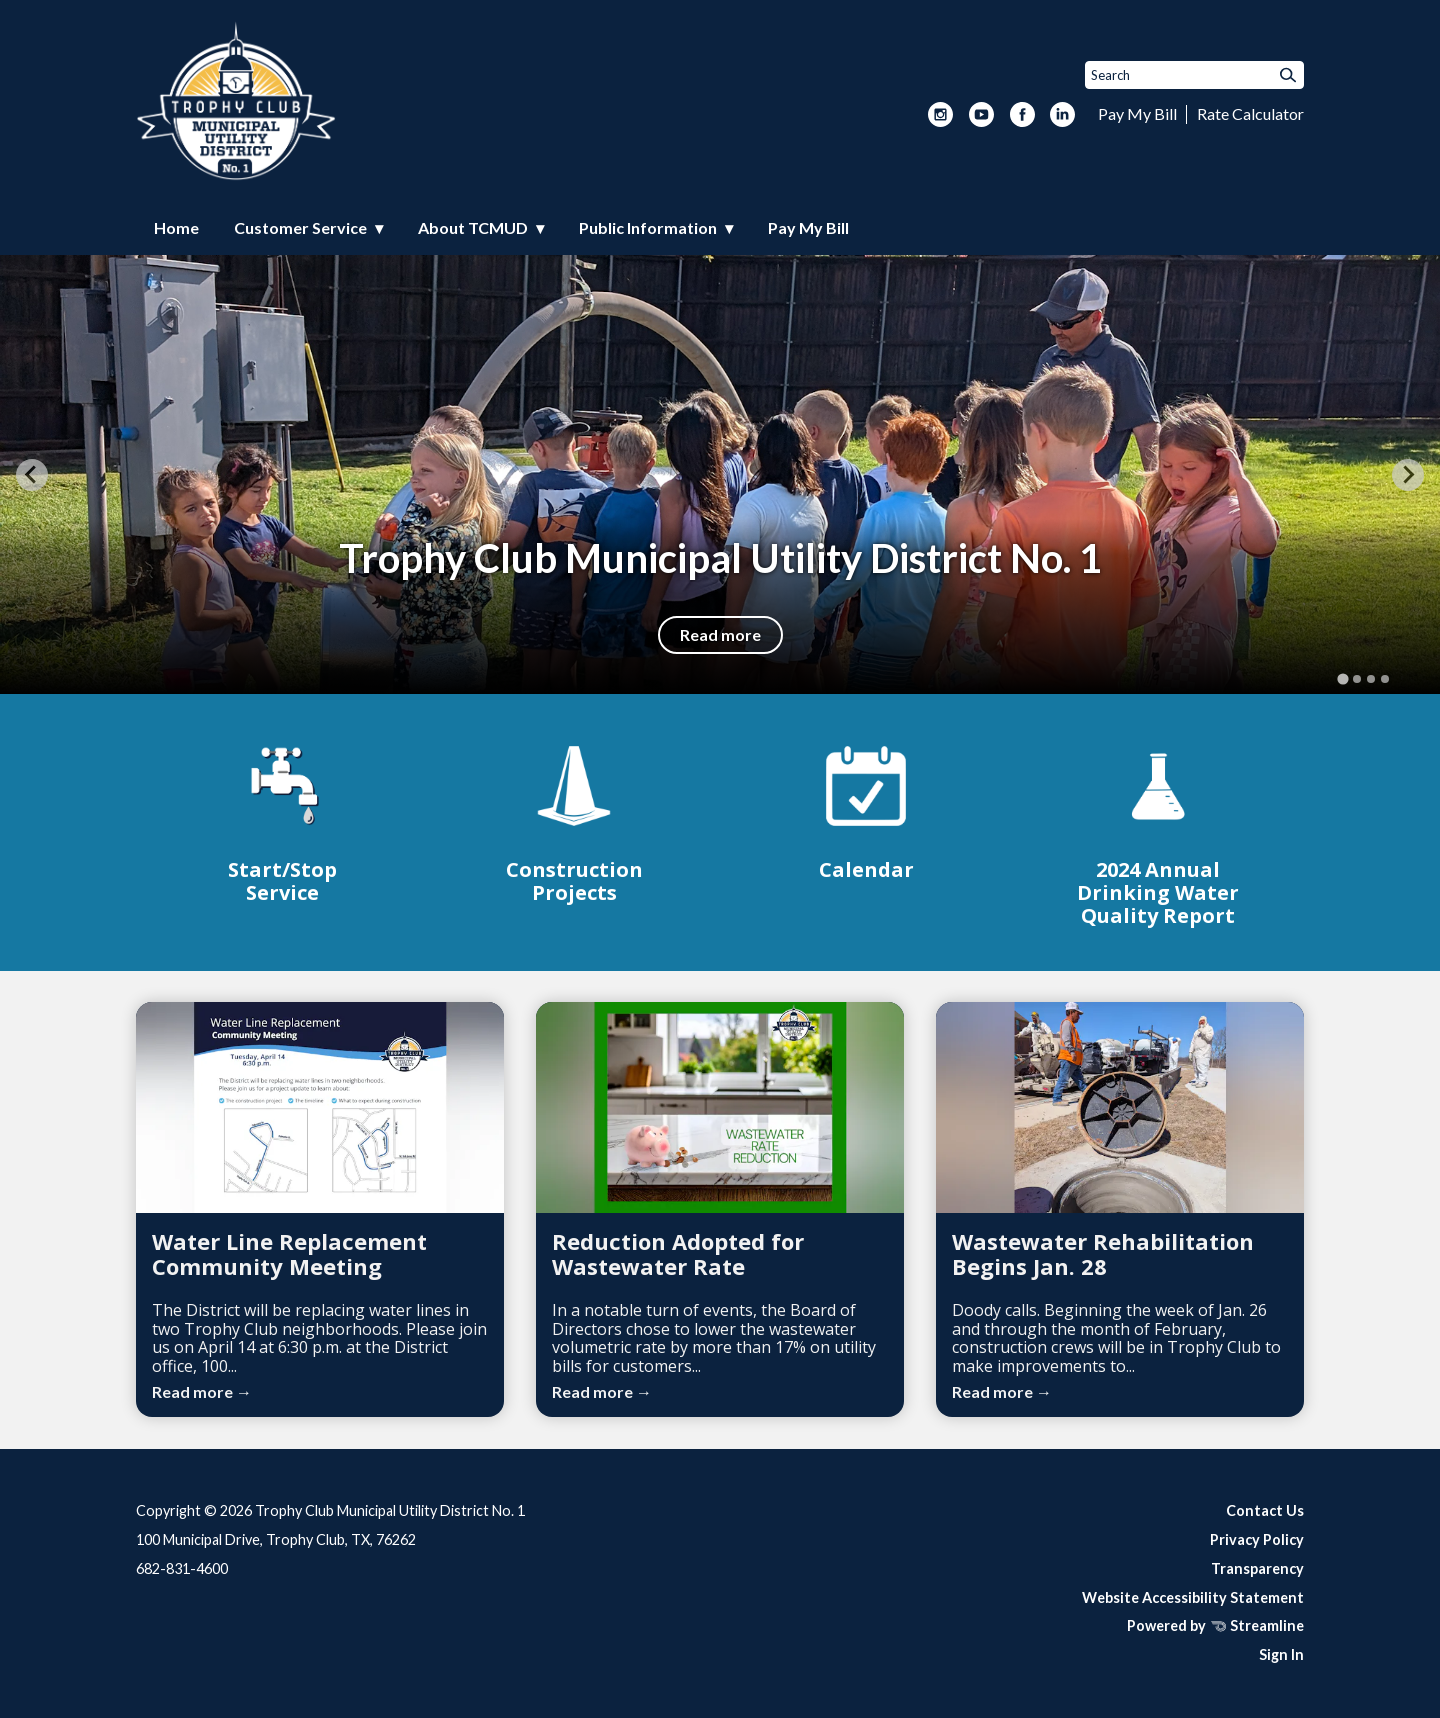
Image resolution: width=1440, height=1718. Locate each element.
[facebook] (1022, 116)
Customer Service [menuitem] (300, 227)
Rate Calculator (1250, 113)
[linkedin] (1062, 116)
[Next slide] (1408, 475)
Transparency (1257, 1568)
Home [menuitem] (176, 227)
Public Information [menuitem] (648, 227)
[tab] (1342, 679)
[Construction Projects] (574, 820)
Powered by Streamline (1215, 1625)
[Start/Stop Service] (282, 820)
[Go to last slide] (32, 475)
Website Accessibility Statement (1193, 1597)
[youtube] (981, 116)
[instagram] (940, 116)
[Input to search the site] (1194, 75)
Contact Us (1265, 1510)
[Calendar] (866, 809)
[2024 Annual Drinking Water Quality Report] (1158, 832)
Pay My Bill (1137, 113)
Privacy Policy (1257, 1539)
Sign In (1281, 1654)
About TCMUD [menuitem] (473, 227)
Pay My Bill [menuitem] (808, 227)
